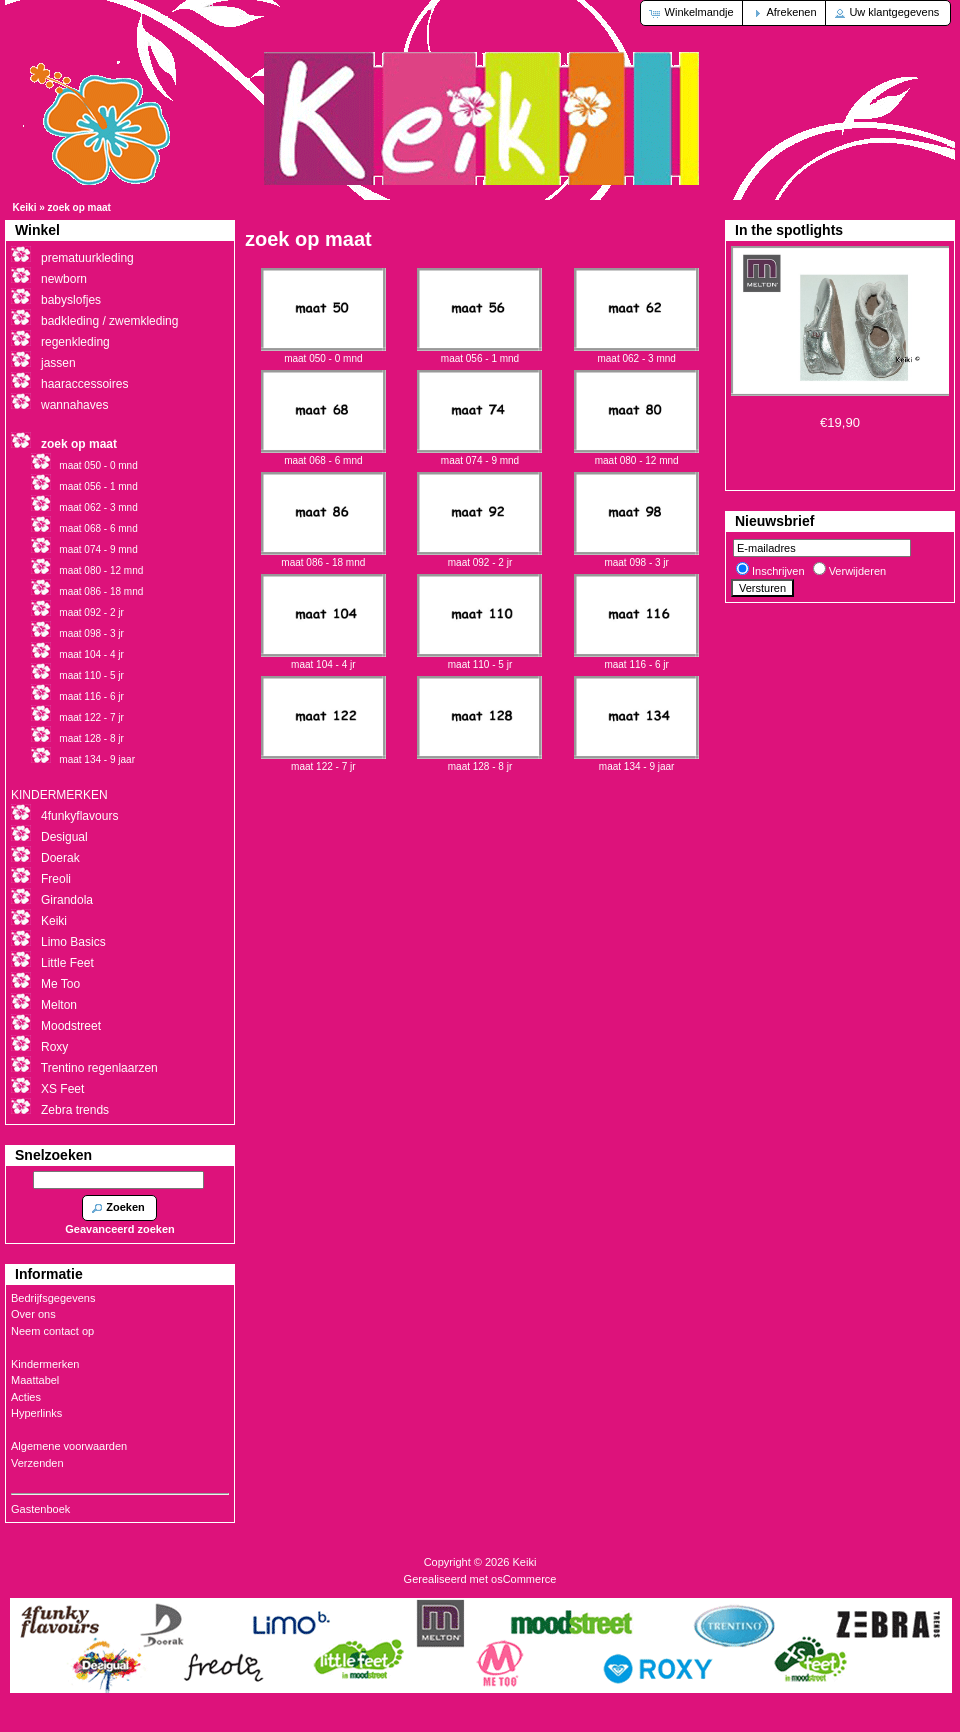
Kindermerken (45, 1364)
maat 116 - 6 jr (636, 659)
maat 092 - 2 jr (479, 557)
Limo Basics (73, 942)
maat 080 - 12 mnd (636, 455)
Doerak (60, 858)
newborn (64, 279)
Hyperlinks (36, 1413)
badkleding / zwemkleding (109, 321)
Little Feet (67, 963)
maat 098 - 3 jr (636, 557)
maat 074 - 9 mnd (479, 455)
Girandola (67, 900)
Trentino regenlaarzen (99, 1068)
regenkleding (75, 342)
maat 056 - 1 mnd (479, 353)
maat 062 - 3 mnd (636, 353)
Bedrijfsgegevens (53, 1298)
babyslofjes (71, 300)
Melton (59, 1005)
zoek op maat (79, 207)
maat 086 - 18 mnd (323, 557)
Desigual (64, 837)
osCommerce (523, 1579)
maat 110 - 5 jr (479, 659)
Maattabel (35, 1380)
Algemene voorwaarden (69, 1446)
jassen (58, 363)
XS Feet (62, 1089)
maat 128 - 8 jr (479, 761)
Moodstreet (71, 1026)
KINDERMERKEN (59, 795)
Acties (26, 1397)
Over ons (33, 1314)
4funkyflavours (79, 816)
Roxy (54, 1047)
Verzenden (37, 1463)
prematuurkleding (87, 258)
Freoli (56, 879)
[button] (692, 13)
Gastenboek (40, 1509)
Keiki (25, 207)
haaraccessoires (84, 384)
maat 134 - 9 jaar (636, 761)
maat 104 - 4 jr (323, 659)
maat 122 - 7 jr (323, 761)
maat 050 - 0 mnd (323, 353)
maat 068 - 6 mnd (323, 455)
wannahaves (74, 405)
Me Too (60, 984)
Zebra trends (75, 1110)
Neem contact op (52, 1331)
